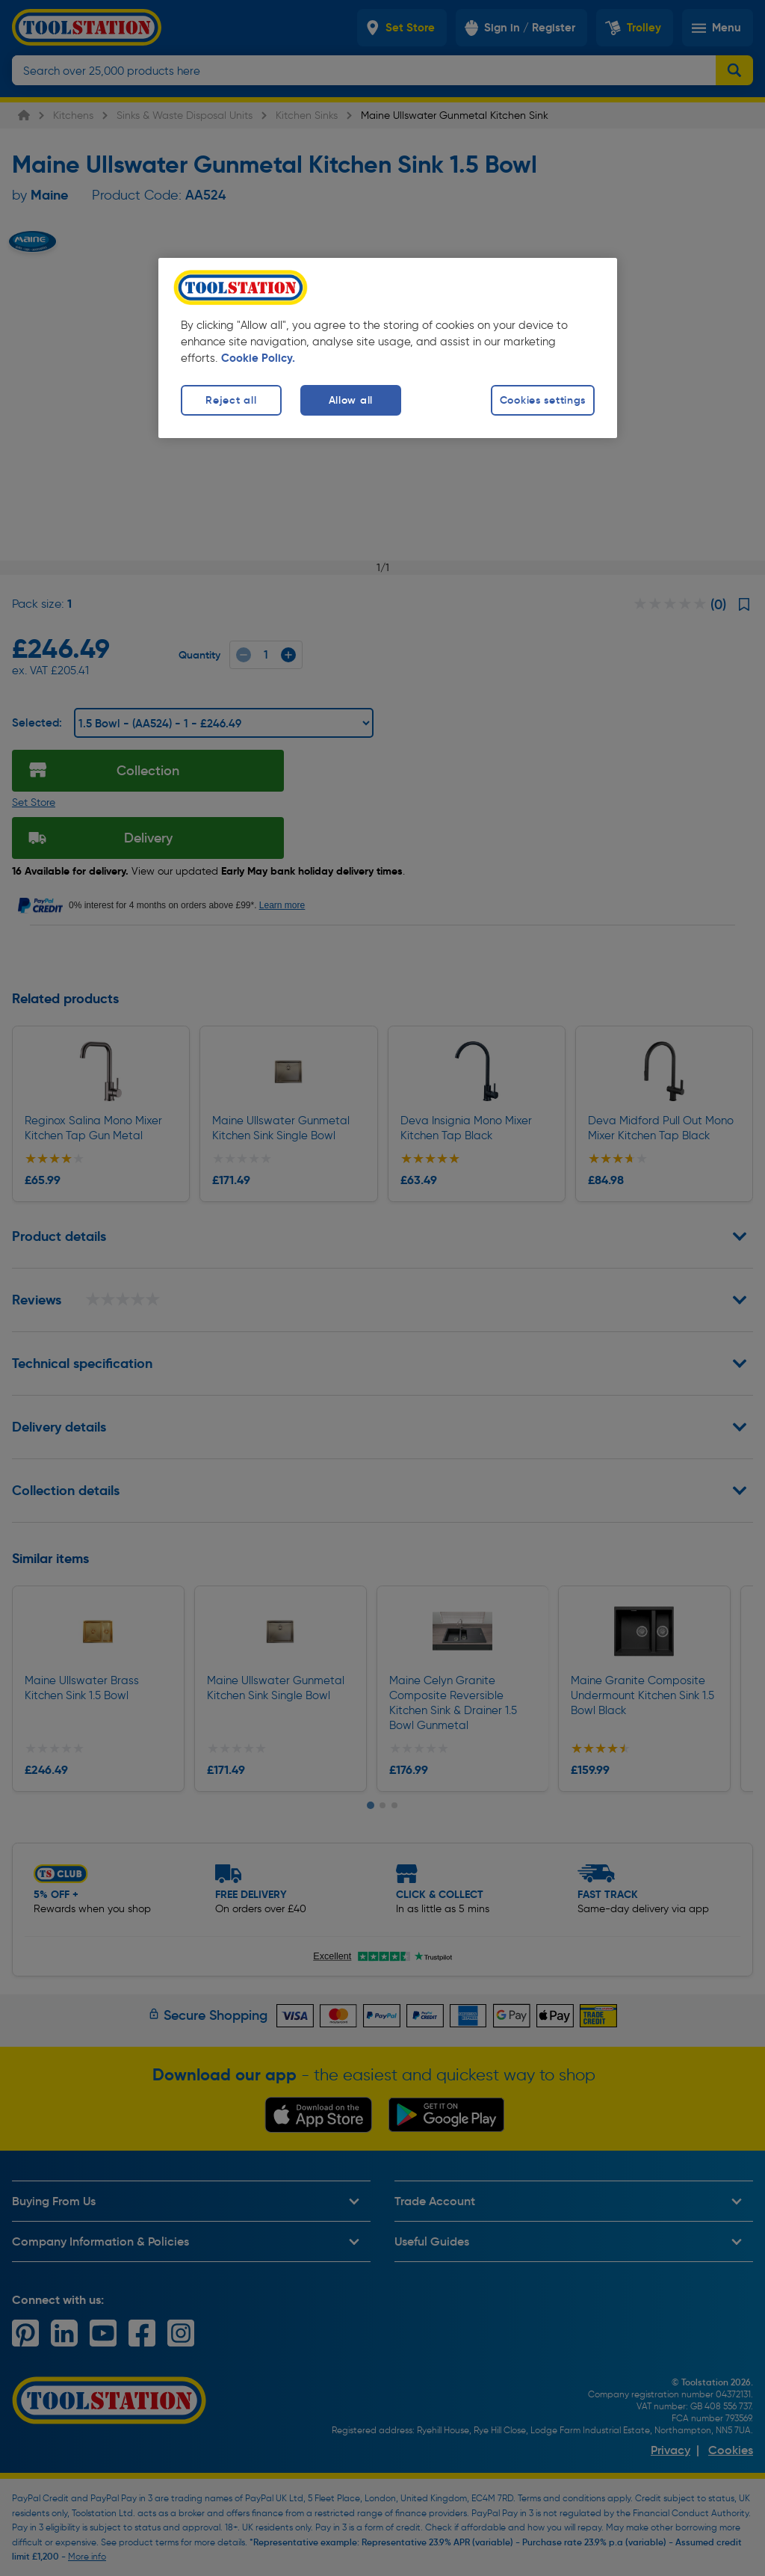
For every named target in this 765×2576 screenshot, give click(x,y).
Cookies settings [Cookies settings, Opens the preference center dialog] (543, 400)
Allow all (351, 400)
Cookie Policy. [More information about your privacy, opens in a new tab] (258, 358)
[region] (387, 348)
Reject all (230, 400)
